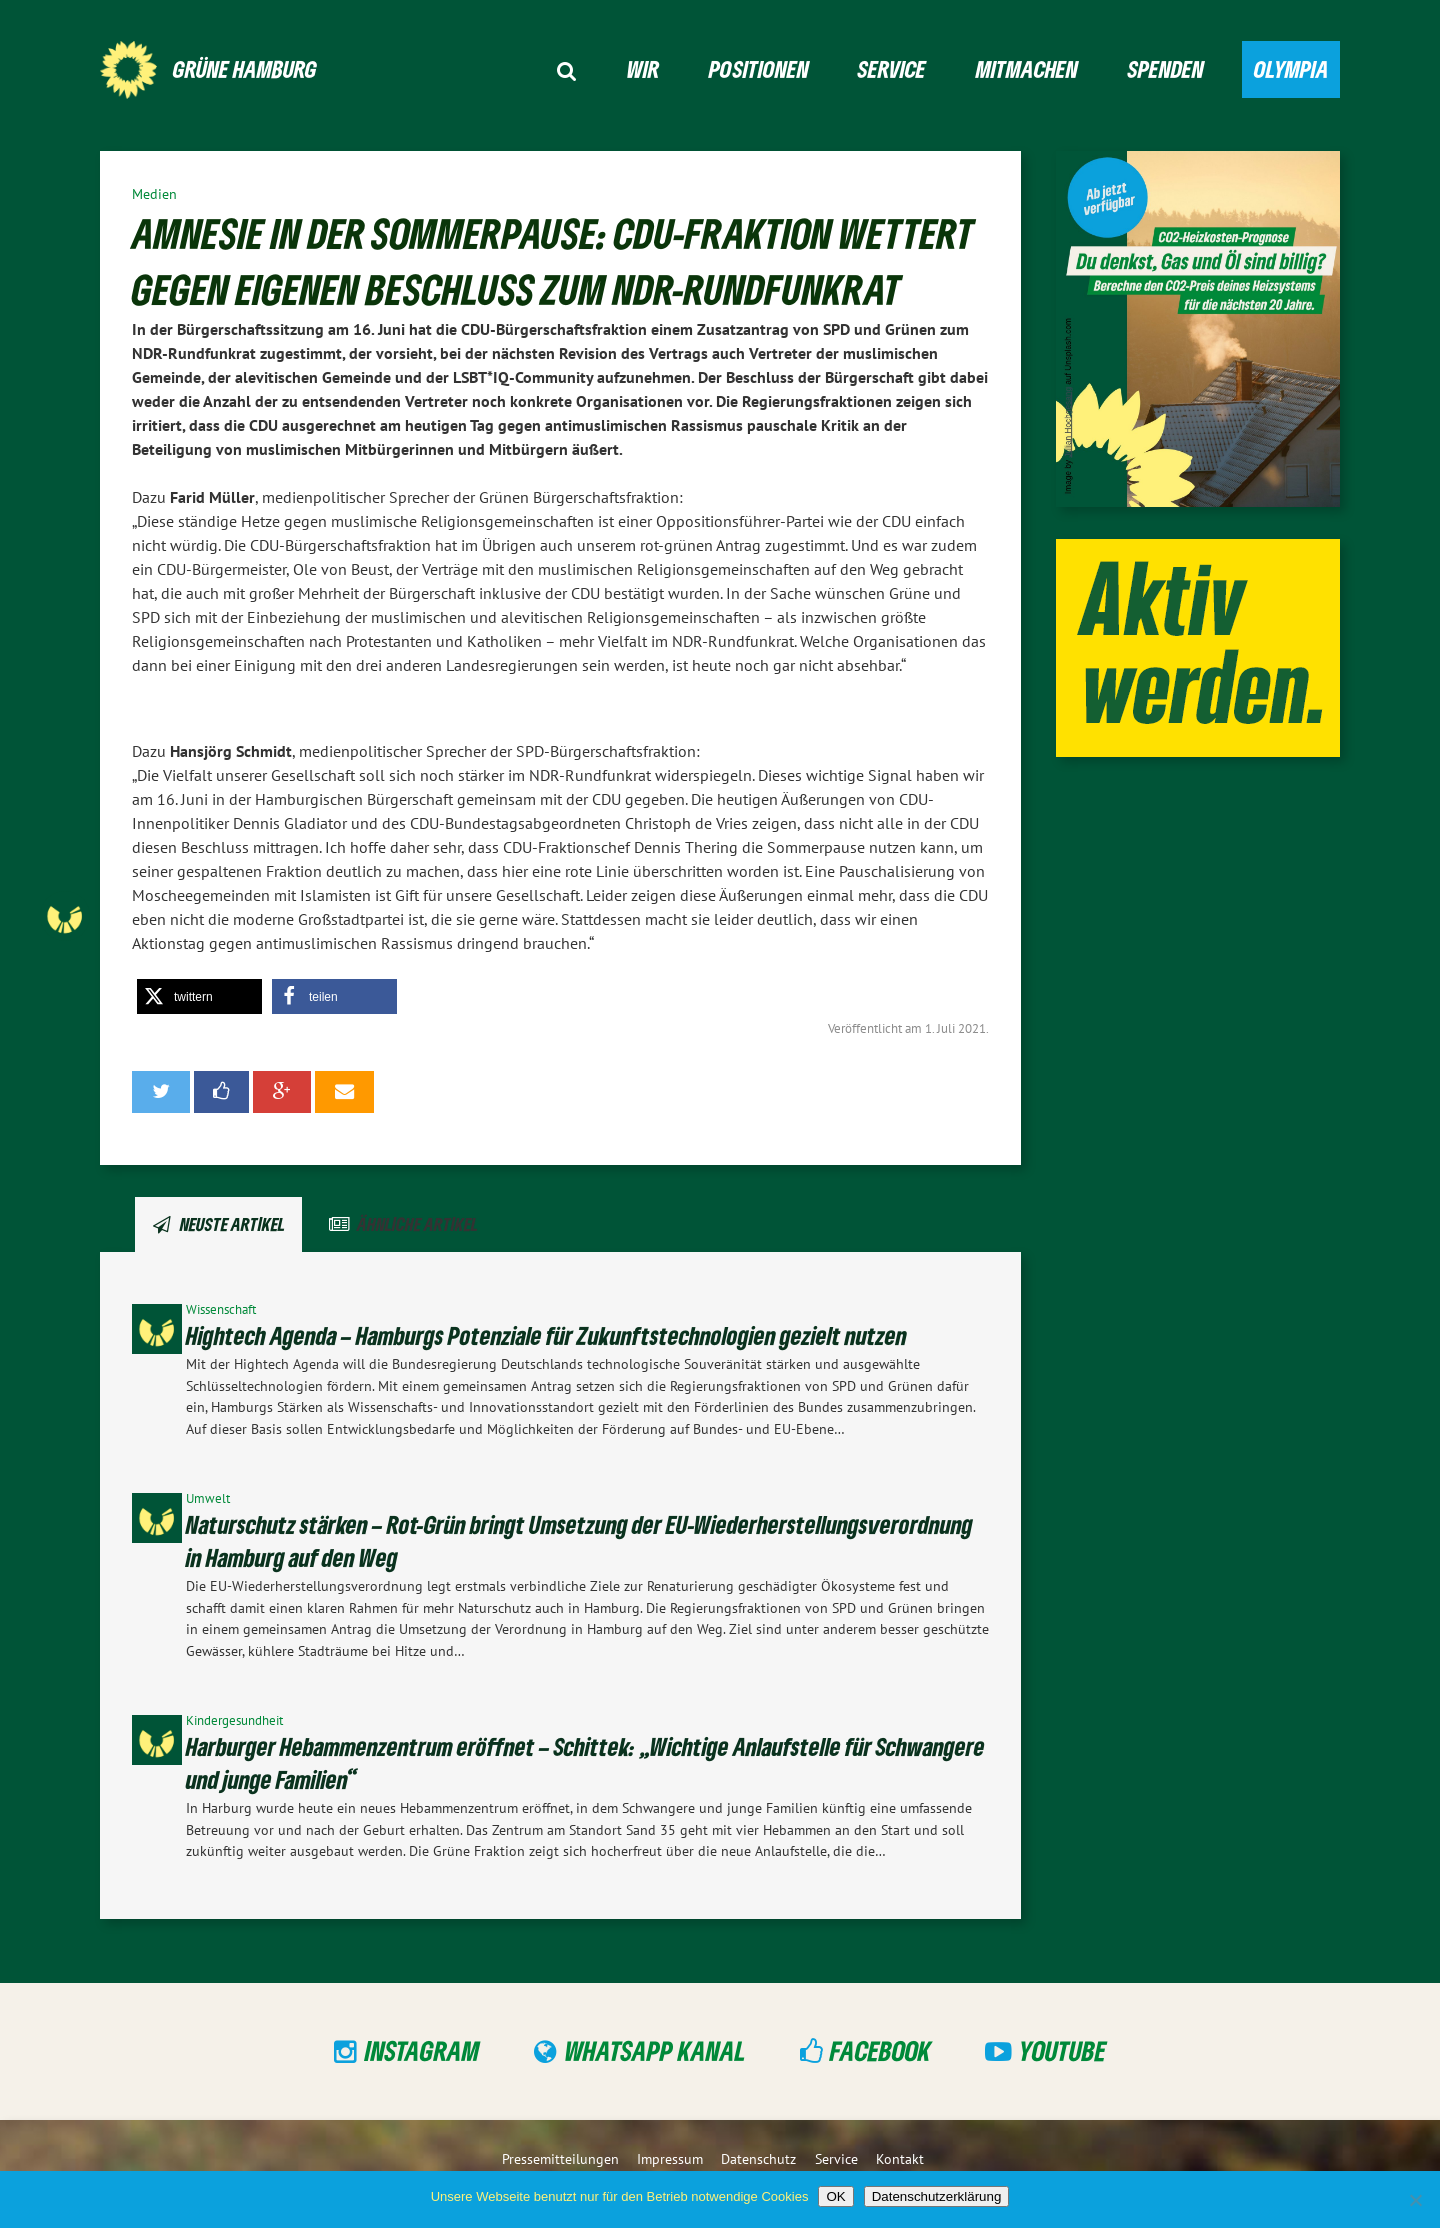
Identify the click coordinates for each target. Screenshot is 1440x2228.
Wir (643, 68)
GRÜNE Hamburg (245, 68)
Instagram (422, 2050)
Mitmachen (1027, 68)
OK (835, 2196)
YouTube (1062, 2050)
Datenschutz (758, 2158)
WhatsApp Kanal (655, 2050)
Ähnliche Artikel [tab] (417, 1224)
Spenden (1166, 68)
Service (892, 68)
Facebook (880, 2050)
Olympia (1291, 68)
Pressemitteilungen (560, 2158)
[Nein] (1415, 2200)
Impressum (670, 2158)
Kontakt (900, 2158)
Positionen (759, 68)
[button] (199, 996)
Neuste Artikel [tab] (232, 1224)
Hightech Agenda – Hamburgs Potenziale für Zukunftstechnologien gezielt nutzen (546, 1335)
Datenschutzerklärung (937, 2196)
